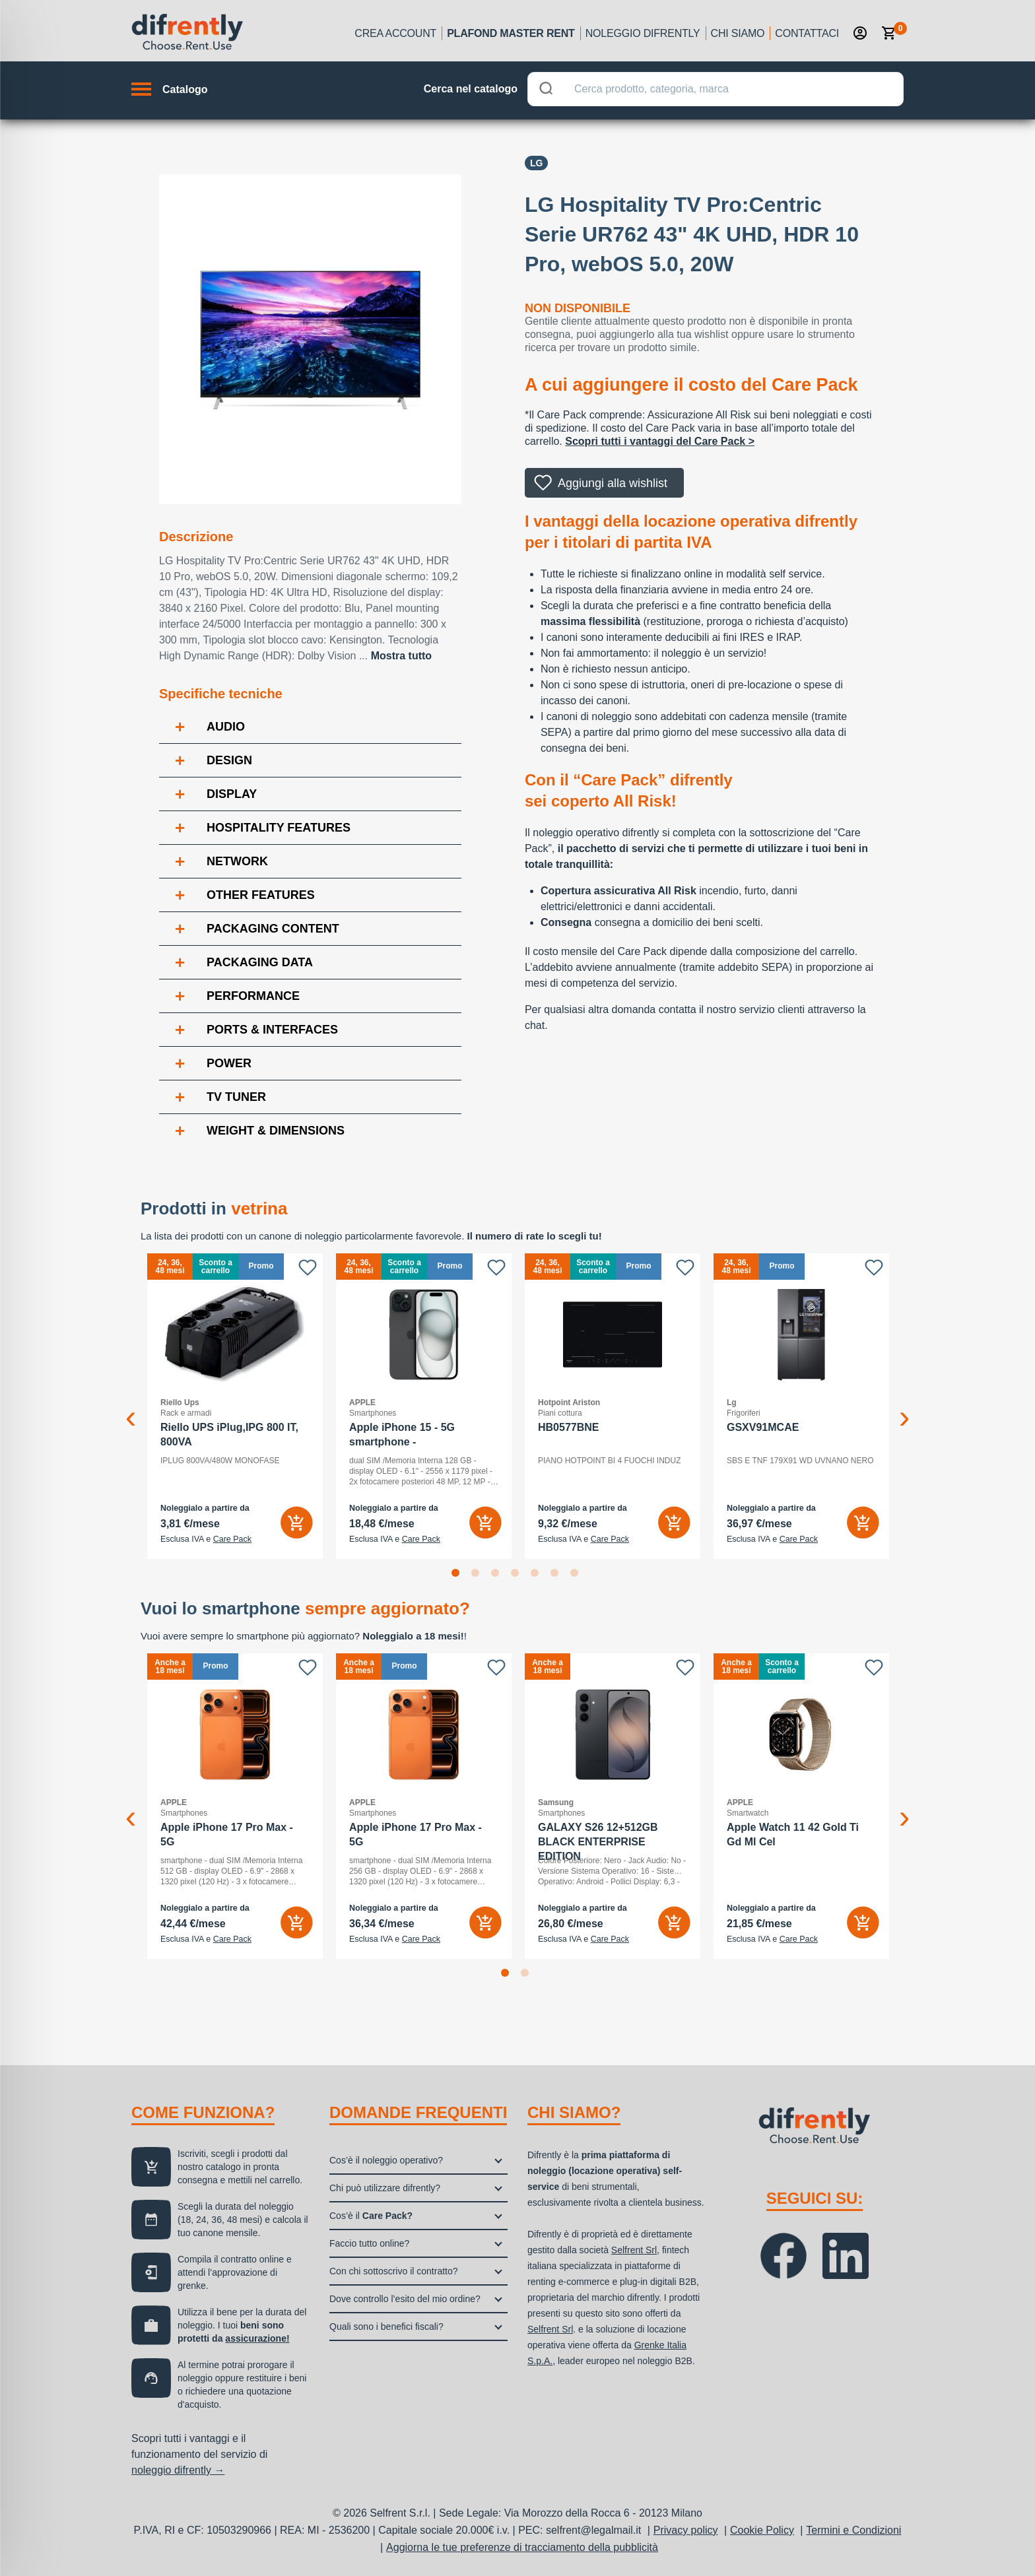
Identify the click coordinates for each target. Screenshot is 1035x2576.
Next (904, 1406)
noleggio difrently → (177, 2470)
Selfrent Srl (634, 2250)
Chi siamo (738, 33)
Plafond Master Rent (511, 33)
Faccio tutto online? (369, 2243)
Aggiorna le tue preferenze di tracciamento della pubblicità (522, 2547)
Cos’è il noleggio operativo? (386, 2160)
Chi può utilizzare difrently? (384, 2188)
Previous (130, 1406)
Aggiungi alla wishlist (612, 483)
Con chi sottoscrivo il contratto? (393, 2271)
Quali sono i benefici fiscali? (386, 2326)
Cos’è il (371, 2215)
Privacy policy (685, 2530)
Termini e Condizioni (853, 2530)
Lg (536, 163)
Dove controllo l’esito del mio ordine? (405, 2299)
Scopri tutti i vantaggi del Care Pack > (659, 441)
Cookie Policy (762, 2530)
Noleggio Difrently (642, 33)
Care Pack (232, 1539)
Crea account (395, 33)
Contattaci (807, 33)
